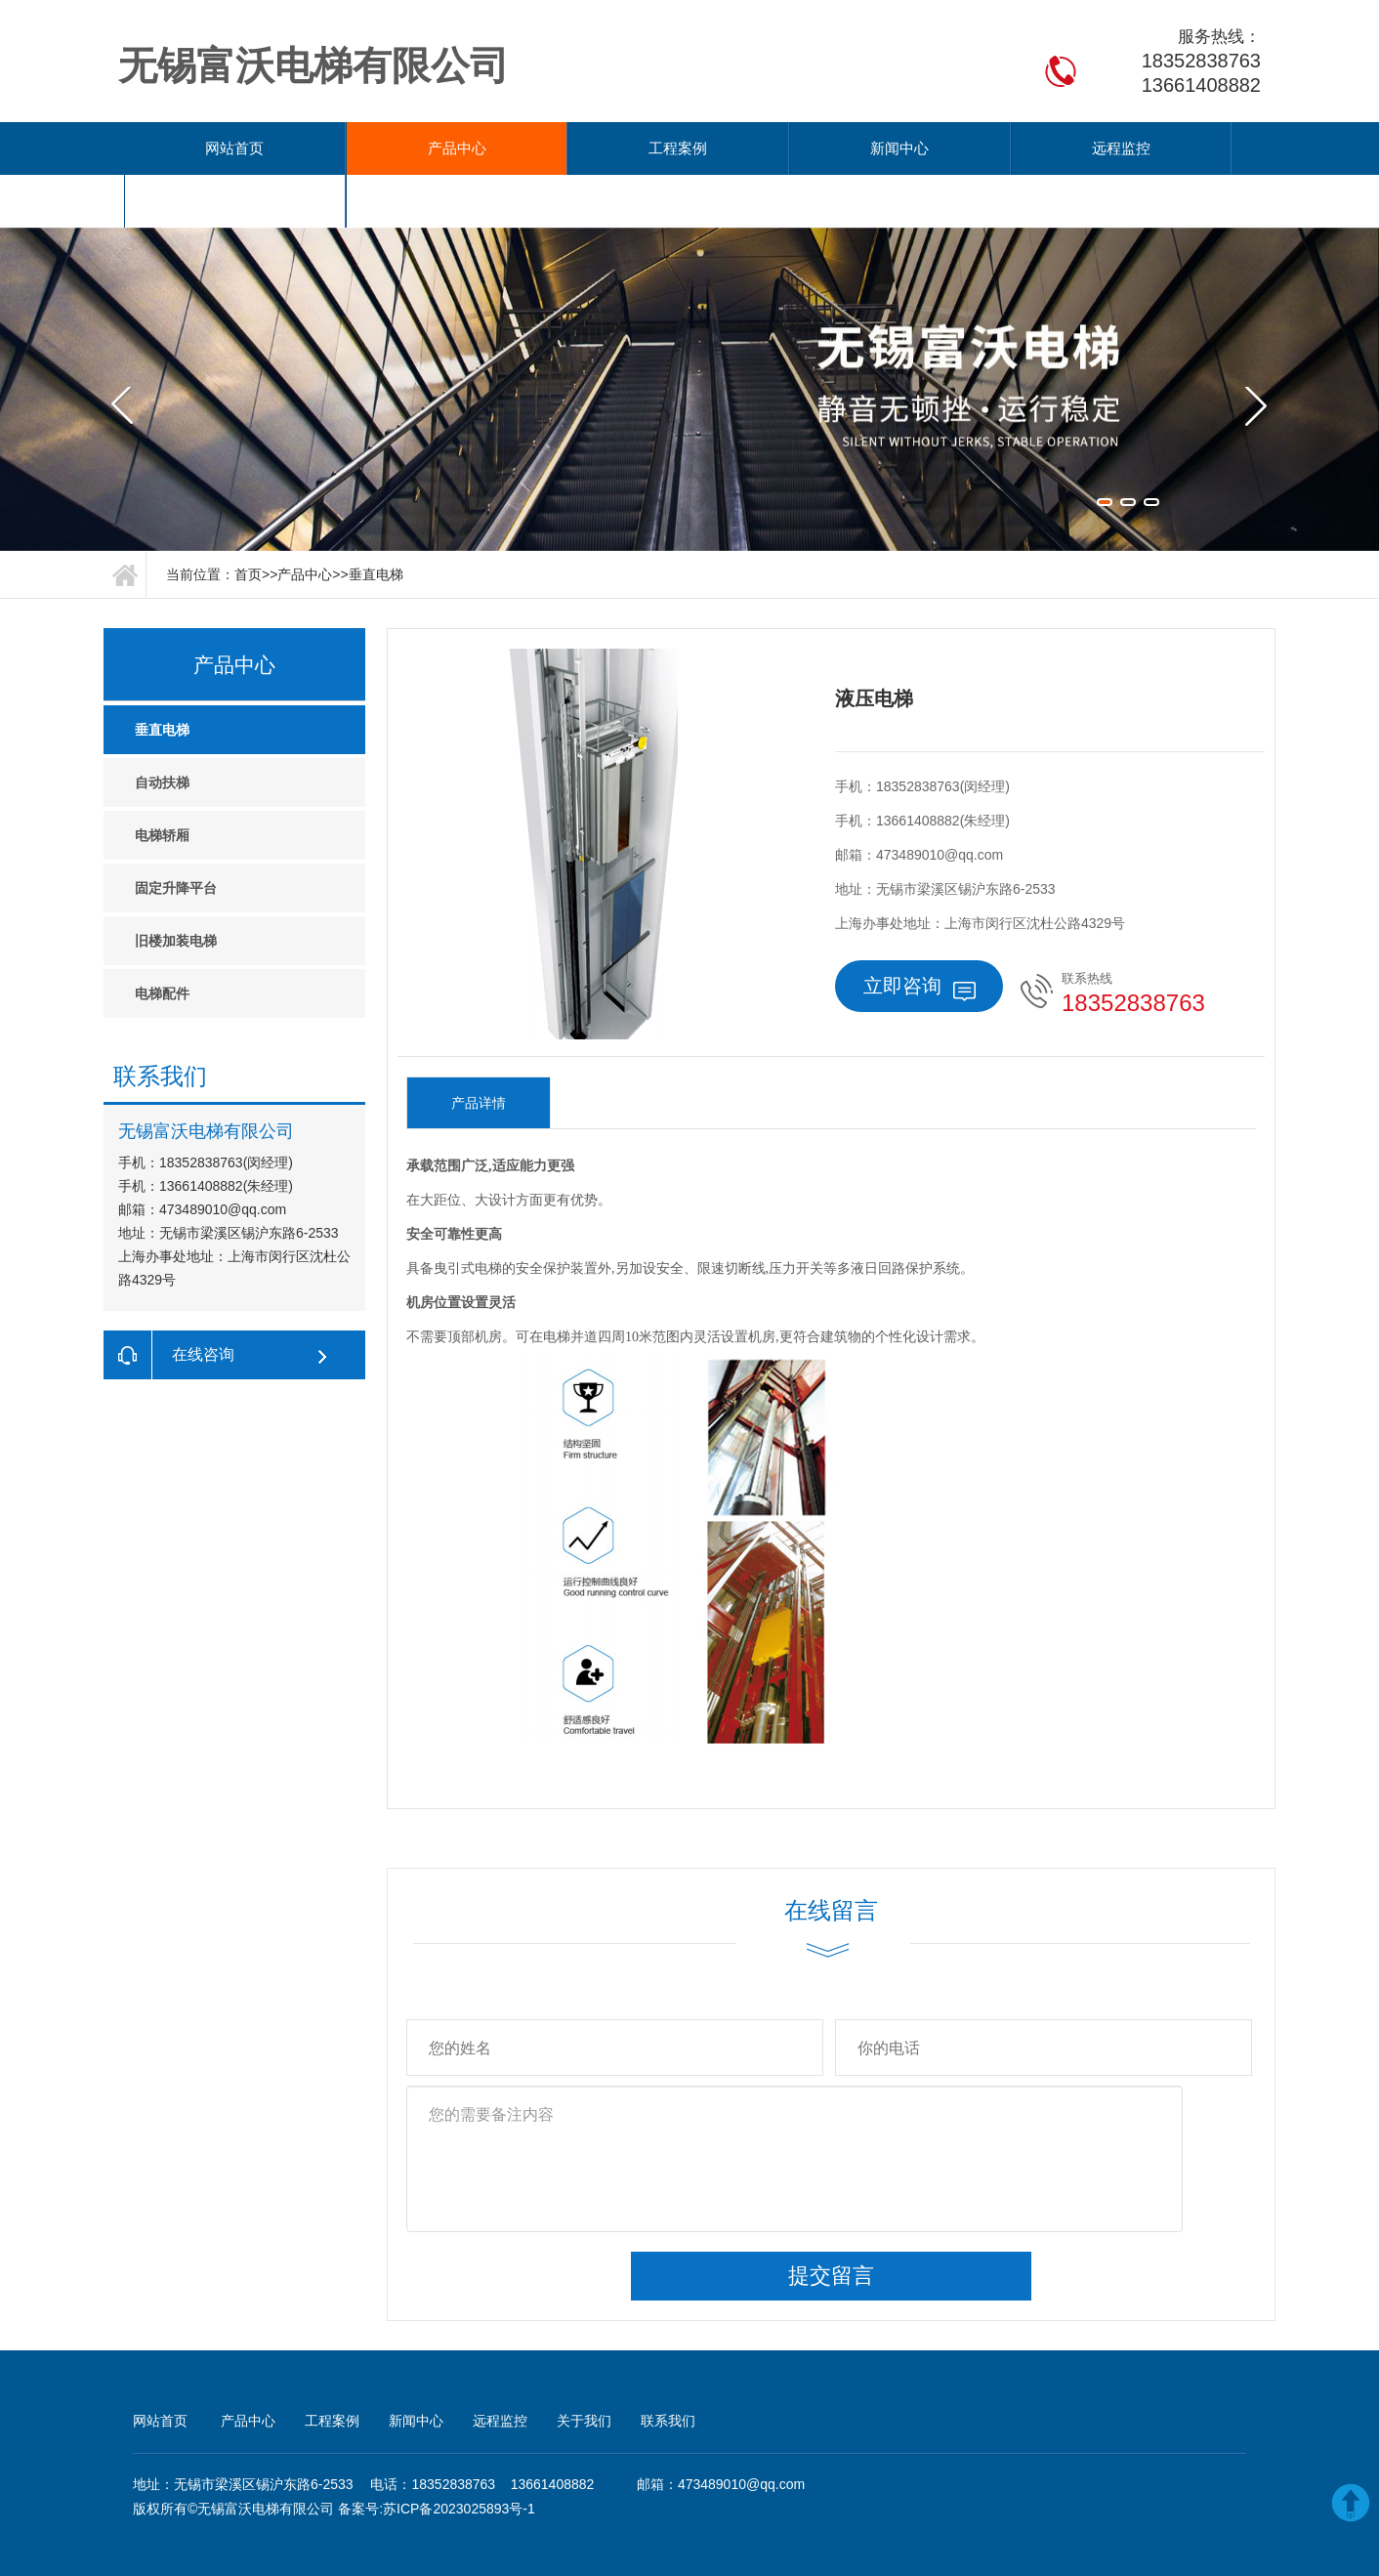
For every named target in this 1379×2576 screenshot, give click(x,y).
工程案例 (528, 148)
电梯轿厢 (162, 782)
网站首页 (211, 148)
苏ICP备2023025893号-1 (459, 2456)
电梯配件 (162, 941)
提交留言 (831, 2223)
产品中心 (370, 148)
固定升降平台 (176, 835)
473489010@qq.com (741, 2431)
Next (1251, 314)
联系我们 (1161, 148)
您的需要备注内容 (794, 2106)
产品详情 (478, 1050)
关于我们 (1002, 148)
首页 (248, 521)
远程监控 (844, 148)
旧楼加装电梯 (176, 888)
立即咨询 (919, 935)
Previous (128, 314)
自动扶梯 (162, 730)
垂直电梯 (376, 521)
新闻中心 (686, 148)
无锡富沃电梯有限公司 (265, 2456)
